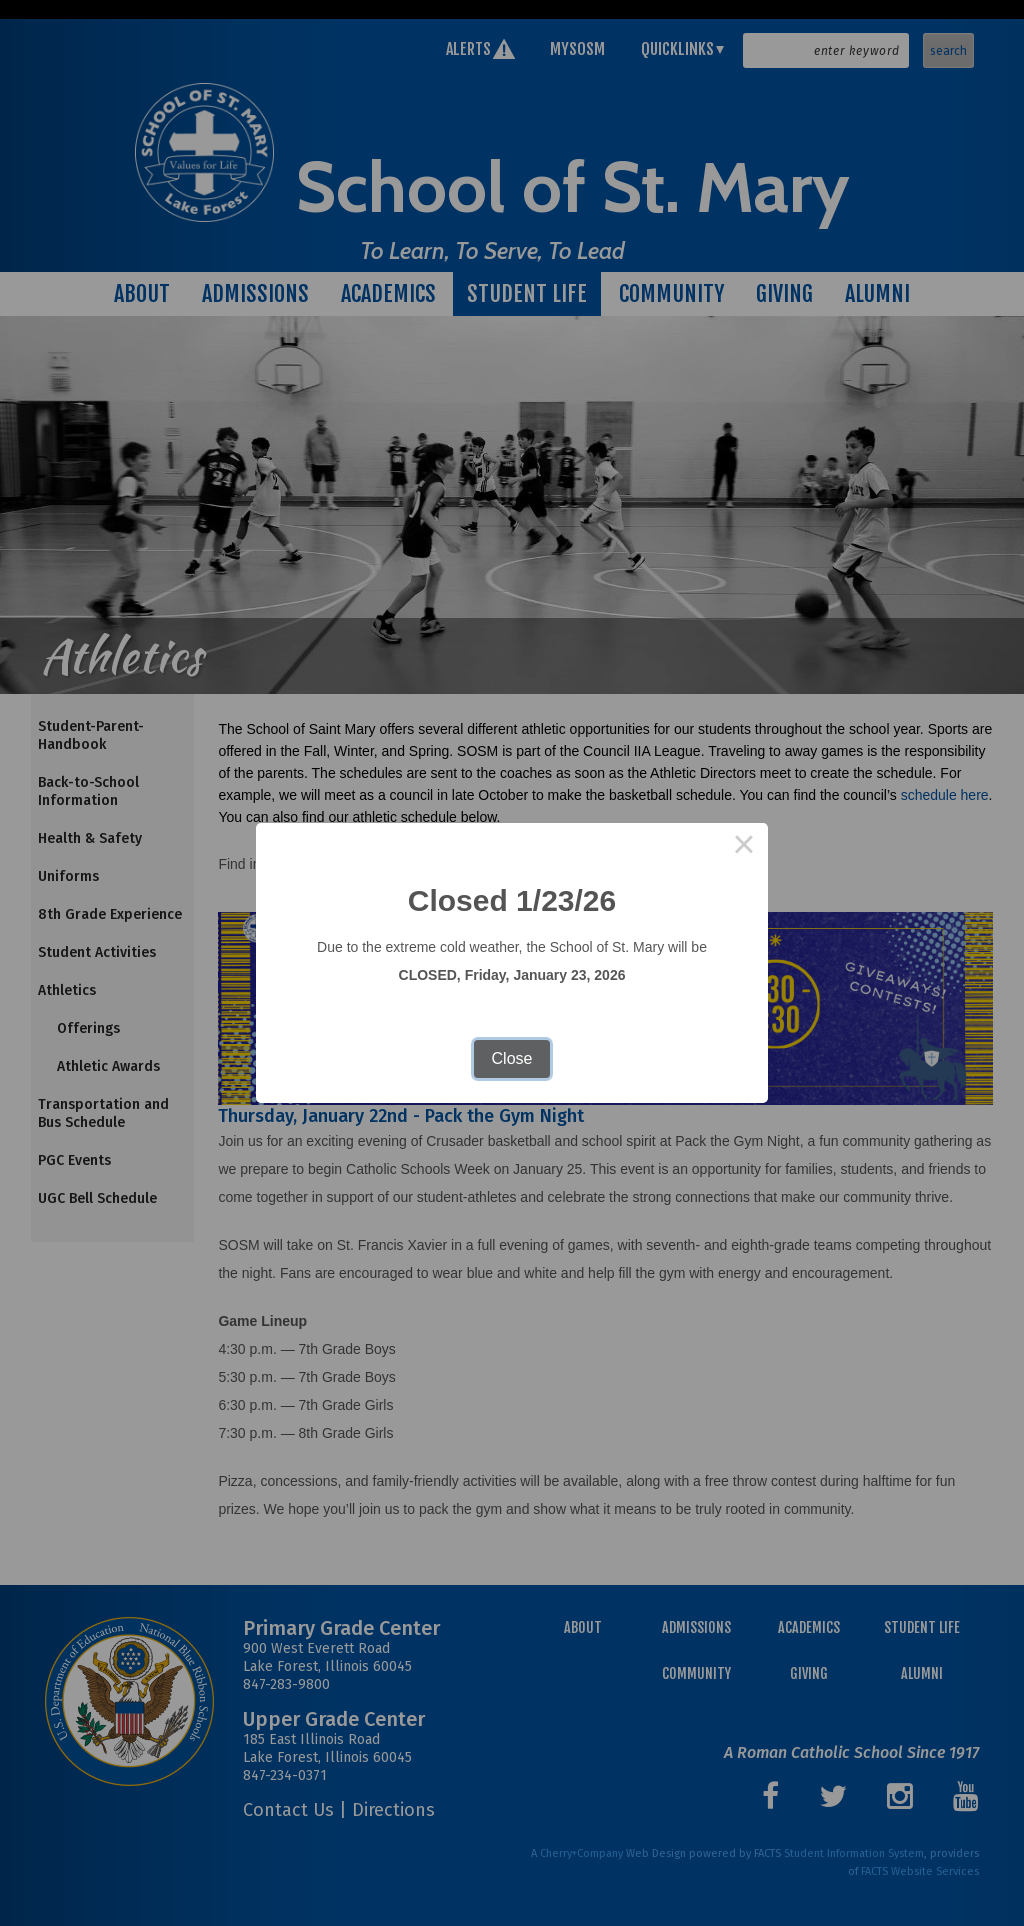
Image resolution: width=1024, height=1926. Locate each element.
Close (512, 1058)
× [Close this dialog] (744, 847)
